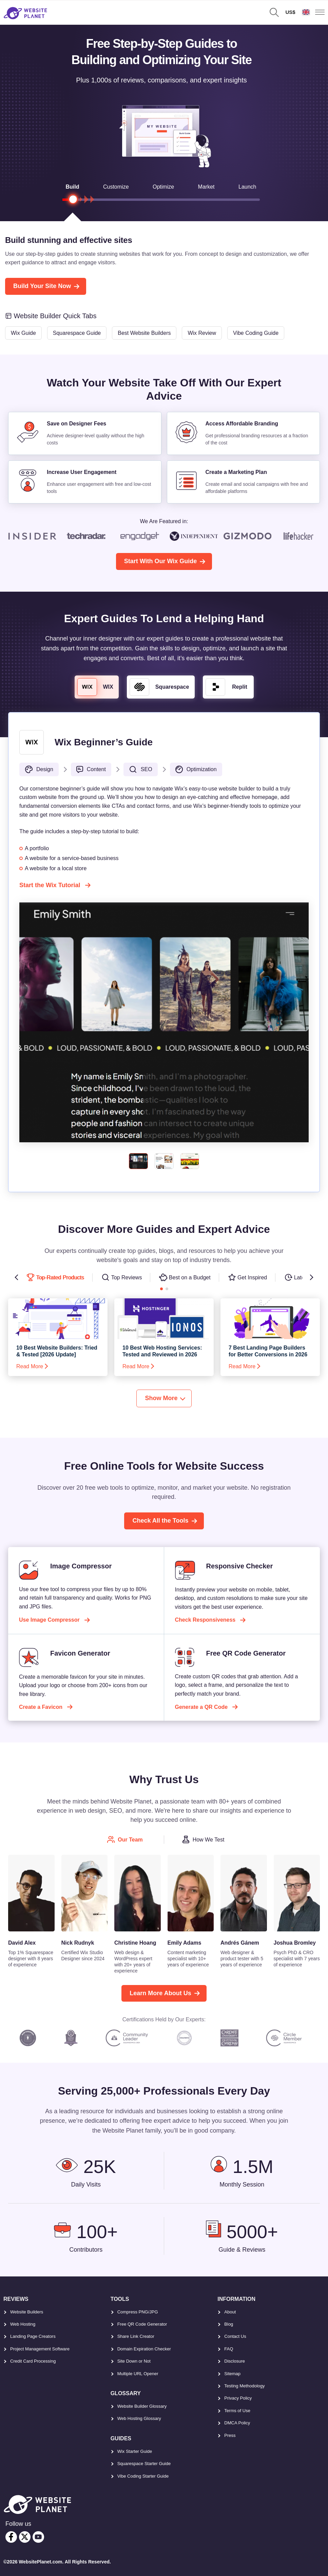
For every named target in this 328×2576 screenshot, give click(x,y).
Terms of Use (237, 2410)
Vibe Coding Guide (255, 333)
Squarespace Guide (77, 333)
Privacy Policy (238, 2398)
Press (229, 2435)
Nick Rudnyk (77, 1943)
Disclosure (234, 2361)
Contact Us (235, 2336)
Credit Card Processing (33, 2361)
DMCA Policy (237, 2422)
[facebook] (11, 2537)
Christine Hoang (135, 1943)
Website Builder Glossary (142, 2406)
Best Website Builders (144, 333)
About (230, 2311)
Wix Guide (23, 333)
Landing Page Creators (33, 2336)
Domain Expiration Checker (144, 2348)
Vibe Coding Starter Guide (143, 2476)
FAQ (228, 2348)
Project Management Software (40, 2348)
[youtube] (38, 2537)
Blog (228, 2324)
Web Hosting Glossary (139, 2418)
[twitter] (25, 2537)
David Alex (22, 1943)
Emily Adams (184, 1943)
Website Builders (26, 2311)
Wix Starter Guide (134, 2451)
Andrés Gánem (239, 1943)
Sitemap (232, 2373)
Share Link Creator (135, 2336)
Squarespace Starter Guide (144, 2463)
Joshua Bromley (295, 1943)
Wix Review (202, 333)
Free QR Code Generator (142, 2324)
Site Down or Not (134, 2361)
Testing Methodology (244, 2385)
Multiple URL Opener (137, 2373)
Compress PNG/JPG (137, 2311)
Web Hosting (22, 2324)
